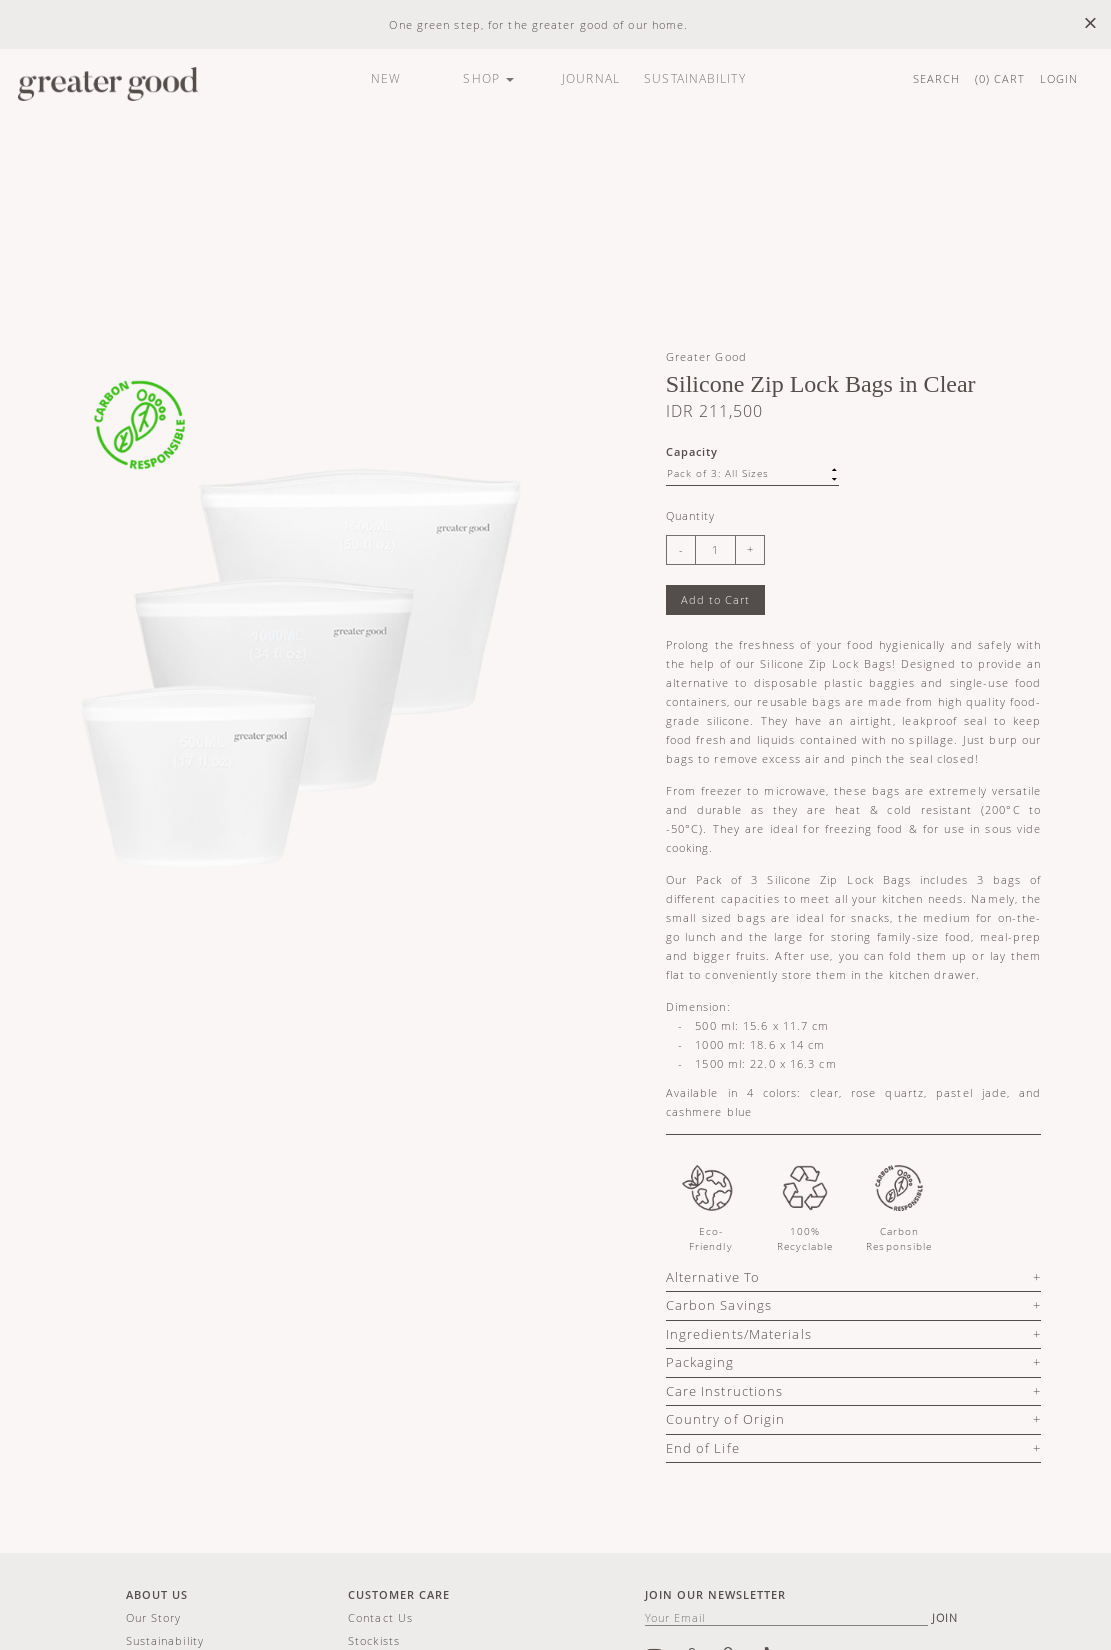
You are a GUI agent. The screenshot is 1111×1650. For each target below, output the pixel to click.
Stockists (374, 1640)
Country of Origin (726, 1419)
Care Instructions (725, 1391)
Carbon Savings (719, 1305)
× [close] (1090, 23)
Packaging (700, 1362)
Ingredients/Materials (739, 1334)
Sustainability (165, 1640)
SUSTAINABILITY (694, 78)
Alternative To (713, 1277)
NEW (386, 78)
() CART (1000, 78)
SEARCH (937, 78)
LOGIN (1059, 78)
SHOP (488, 78)
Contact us (380, 1617)
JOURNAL (591, 78)
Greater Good (706, 356)
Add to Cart (715, 599)
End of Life (703, 1448)
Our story (154, 1617)
